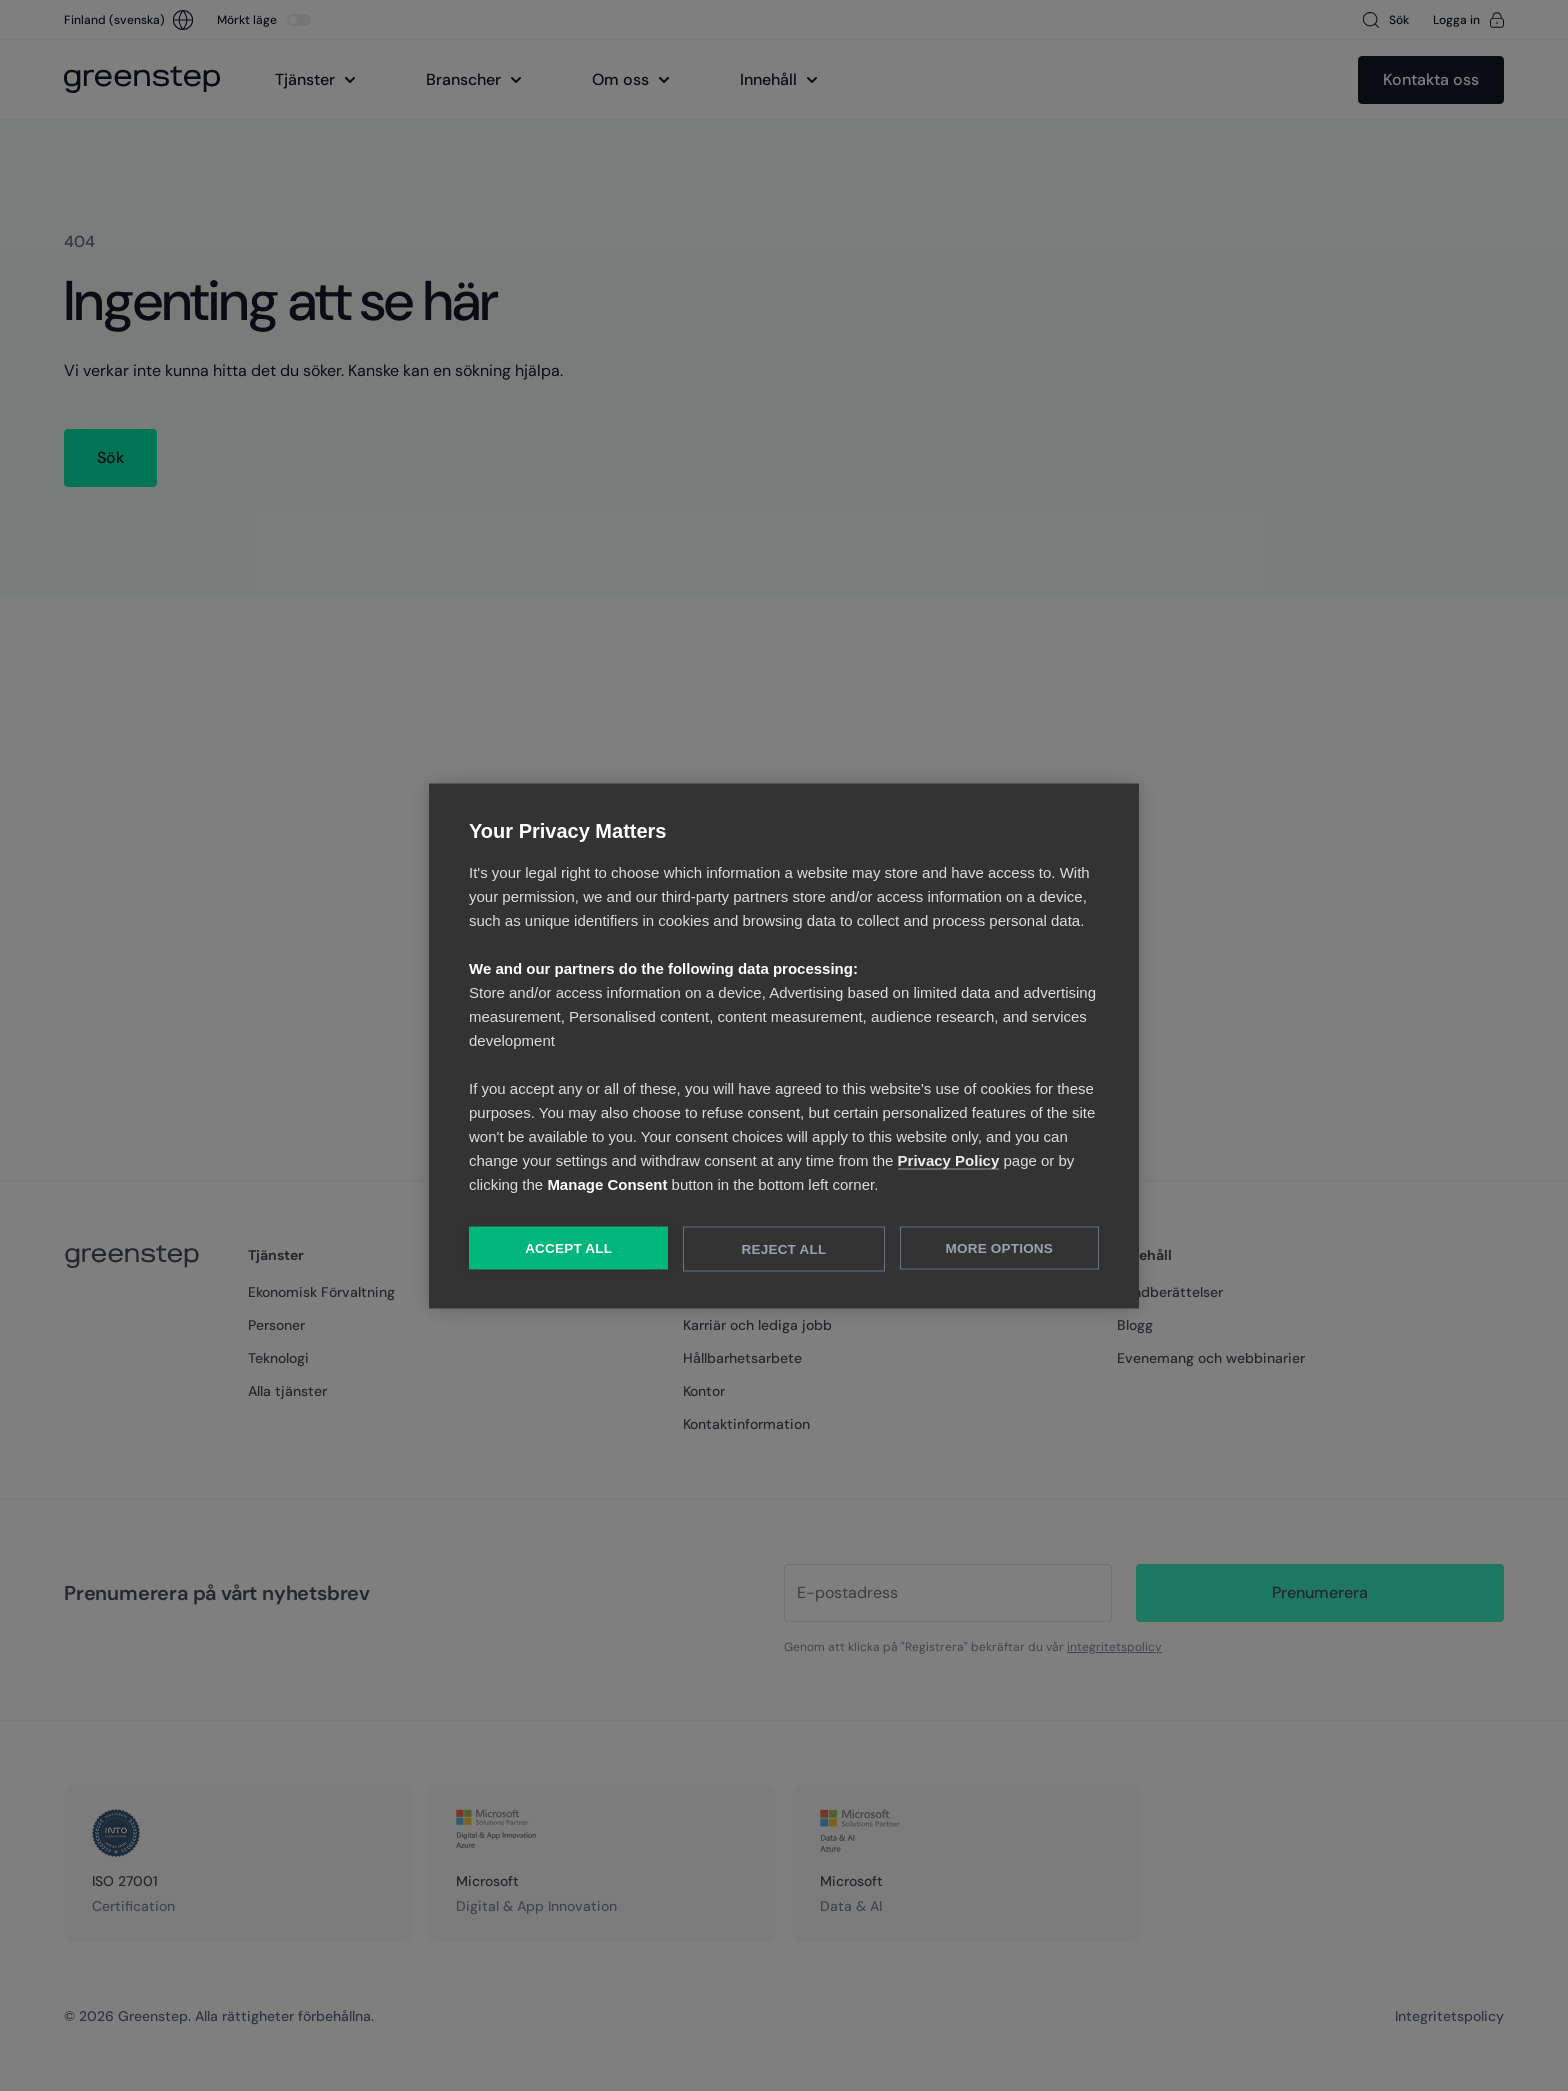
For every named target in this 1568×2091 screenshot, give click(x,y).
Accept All (568, 1247)
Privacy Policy (949, 1159)
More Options (999, 1247)
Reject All (784, 1248)
